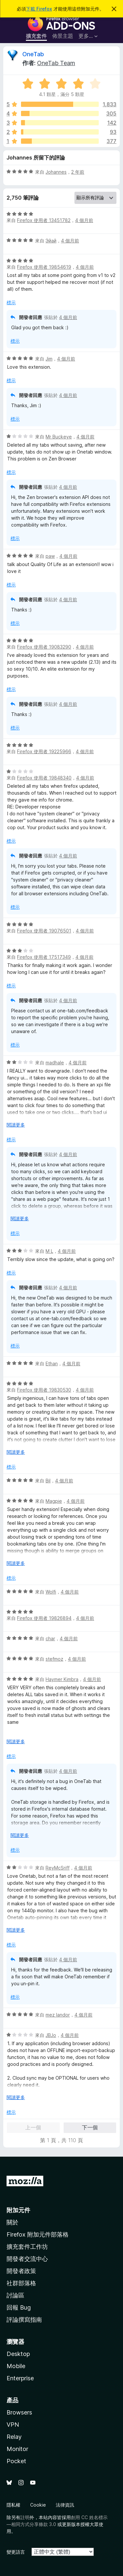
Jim (49, 358)
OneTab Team (56, 63)
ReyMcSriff (58, 1867)
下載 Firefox (39, 9)
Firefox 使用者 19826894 (44, 1618)
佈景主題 (62, 36)
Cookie (38, 2505)
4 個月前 (84, 220)
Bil (48, 1480)
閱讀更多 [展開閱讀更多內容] (16, 1124)
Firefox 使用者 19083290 (44, 647)
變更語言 (16, 2552)
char (50, 1638)
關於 (12, 2222)
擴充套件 (36, 36)
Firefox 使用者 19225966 (44, 751)
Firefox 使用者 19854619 (44, 267)
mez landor (58, 2015)
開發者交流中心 (27, 2258)
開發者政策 (21, 2270)
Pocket (16, 2461)
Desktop (18, 2353)
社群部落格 (21, 2283)
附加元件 (18, 2210)
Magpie (54, 1501)
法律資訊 (65, 2505)
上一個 (33, 2127)
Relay (14, 2436)
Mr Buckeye (59, 436)
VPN (13, 2424)
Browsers (19, 2412)
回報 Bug (19, 2307)
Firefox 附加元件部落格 (38, 2234)
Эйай (51, 240)
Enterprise (20, 2378)
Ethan (52, 1363)
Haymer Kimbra (62, 1679)
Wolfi (51, 1592)
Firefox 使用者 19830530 (44, 1390)
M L (49, 1251)
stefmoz (54, 1659)
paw (50, 556)
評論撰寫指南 (24, 2319)
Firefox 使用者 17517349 (44, 957)
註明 (25, 2517)
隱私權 (13, 2505)
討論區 (15, 2295)
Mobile (16, 2366)
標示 (11, 302)
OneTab (33, 54)
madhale (55, 1062)
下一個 (90, 2127)
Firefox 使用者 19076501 (44, 930)
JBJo (51, 2035)
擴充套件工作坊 (27, 2246)
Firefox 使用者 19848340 (44, 777)
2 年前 (77, 172)
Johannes (56, 172)
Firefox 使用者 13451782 (44, 220)
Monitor (17, 2448)
